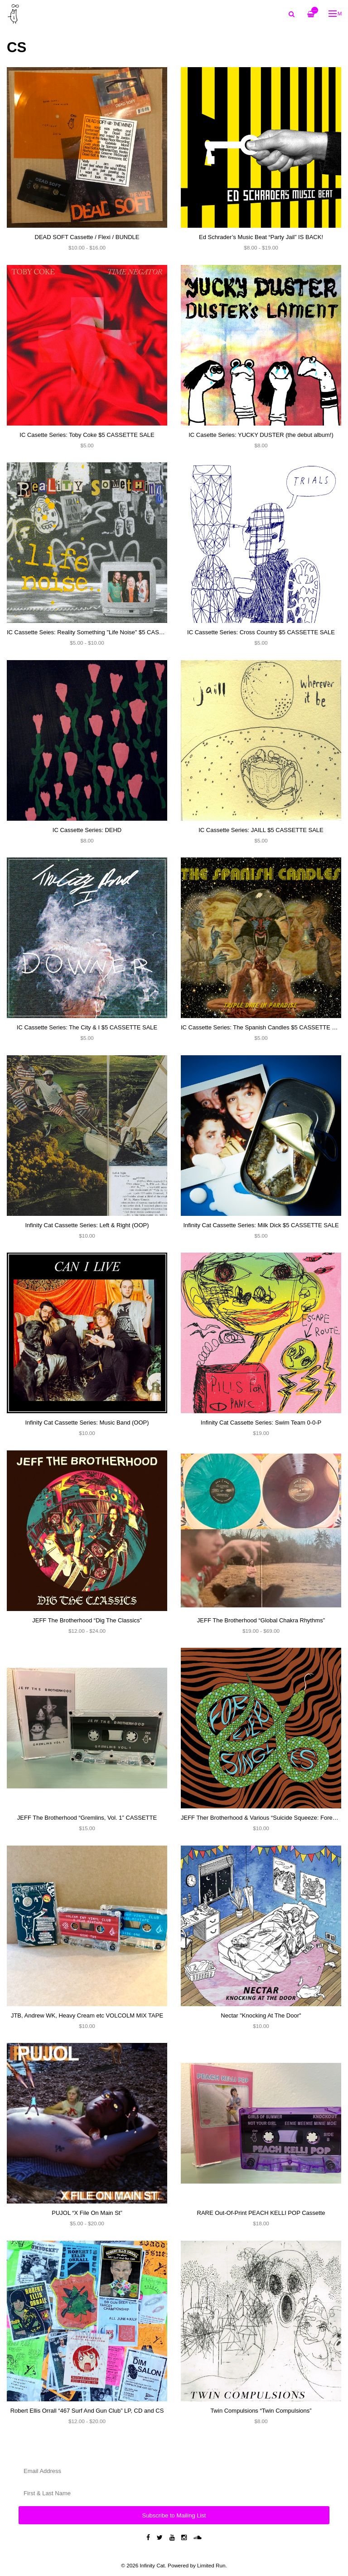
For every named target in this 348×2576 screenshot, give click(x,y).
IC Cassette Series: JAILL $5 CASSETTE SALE (261, 830)
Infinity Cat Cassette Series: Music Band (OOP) (87, 1422)
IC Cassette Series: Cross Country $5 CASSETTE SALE (261, 632)
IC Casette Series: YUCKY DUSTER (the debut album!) (261, 434)
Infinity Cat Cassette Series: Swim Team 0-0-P (261, 1422)
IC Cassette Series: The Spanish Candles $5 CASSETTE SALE (264, 1027)
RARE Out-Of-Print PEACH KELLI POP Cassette (261, 2212)
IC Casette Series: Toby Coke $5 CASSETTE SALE (86, 434)
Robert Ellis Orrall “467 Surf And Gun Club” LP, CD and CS (87, 2410)
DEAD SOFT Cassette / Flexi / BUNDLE (87, 237)
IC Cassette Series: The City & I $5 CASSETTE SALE (87, 1027)
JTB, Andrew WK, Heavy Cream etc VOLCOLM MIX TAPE (87, 2015)
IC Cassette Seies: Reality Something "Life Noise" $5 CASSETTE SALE (101, 632)
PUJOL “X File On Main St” (87, 2212)
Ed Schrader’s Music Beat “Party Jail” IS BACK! (261, 237)
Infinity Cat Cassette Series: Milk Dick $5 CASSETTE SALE (260, 1225)
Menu (336, 13)
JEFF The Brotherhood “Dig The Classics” (87, 1620)
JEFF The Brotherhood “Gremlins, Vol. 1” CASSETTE (87, 1817)
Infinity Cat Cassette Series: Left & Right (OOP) (87, 1225)
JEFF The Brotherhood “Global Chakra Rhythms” (261, 1620)
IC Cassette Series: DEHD (87, 830)
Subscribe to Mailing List (174, 2515)
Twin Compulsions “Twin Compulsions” (260, 2410)
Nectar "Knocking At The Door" (261, 2015)
